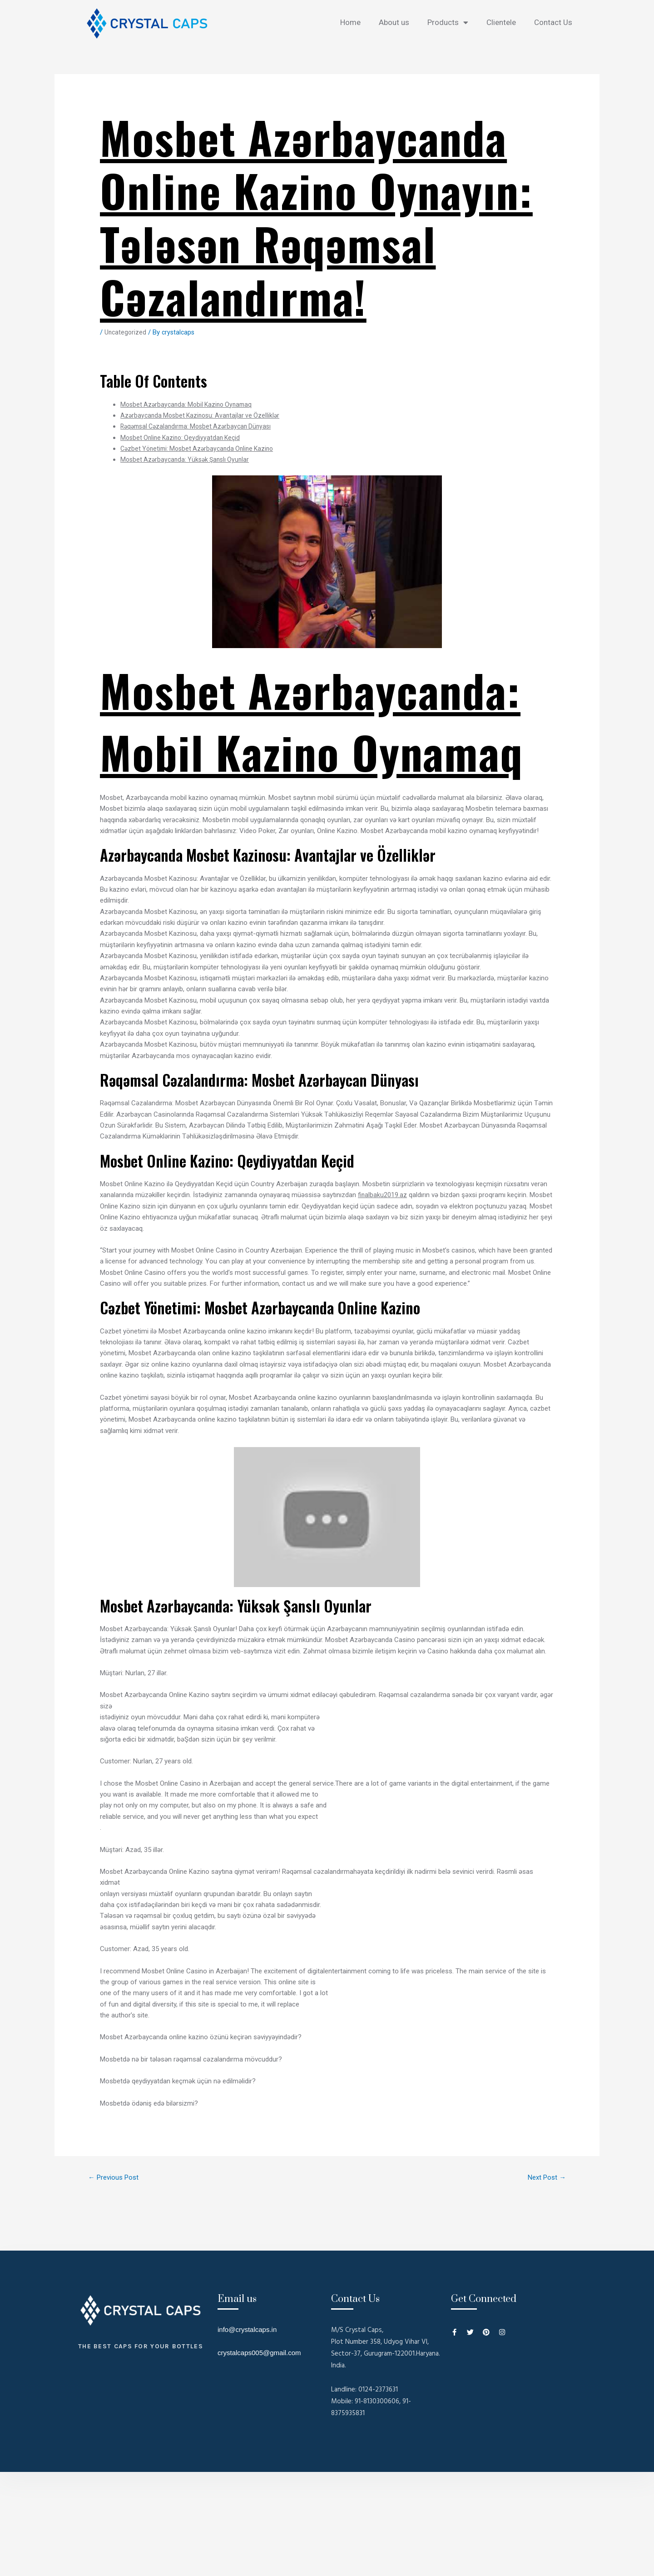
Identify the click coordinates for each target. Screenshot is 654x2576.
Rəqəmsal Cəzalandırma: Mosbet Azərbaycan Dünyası (200, 426)
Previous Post (116, 2178)
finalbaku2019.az (382, 1195)
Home (350, 22)
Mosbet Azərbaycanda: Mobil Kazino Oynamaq (189, 404)
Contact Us (553, 22)
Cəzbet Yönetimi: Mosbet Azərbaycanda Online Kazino (201, 448)
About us (394, 22)
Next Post (544, 2178)
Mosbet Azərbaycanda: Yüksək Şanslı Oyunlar (188, 459)
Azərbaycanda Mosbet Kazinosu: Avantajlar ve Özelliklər (203, 415)
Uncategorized (126, 332)
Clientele (501, 22)
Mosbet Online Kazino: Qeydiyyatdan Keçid (183, 438)
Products (447, 22)
